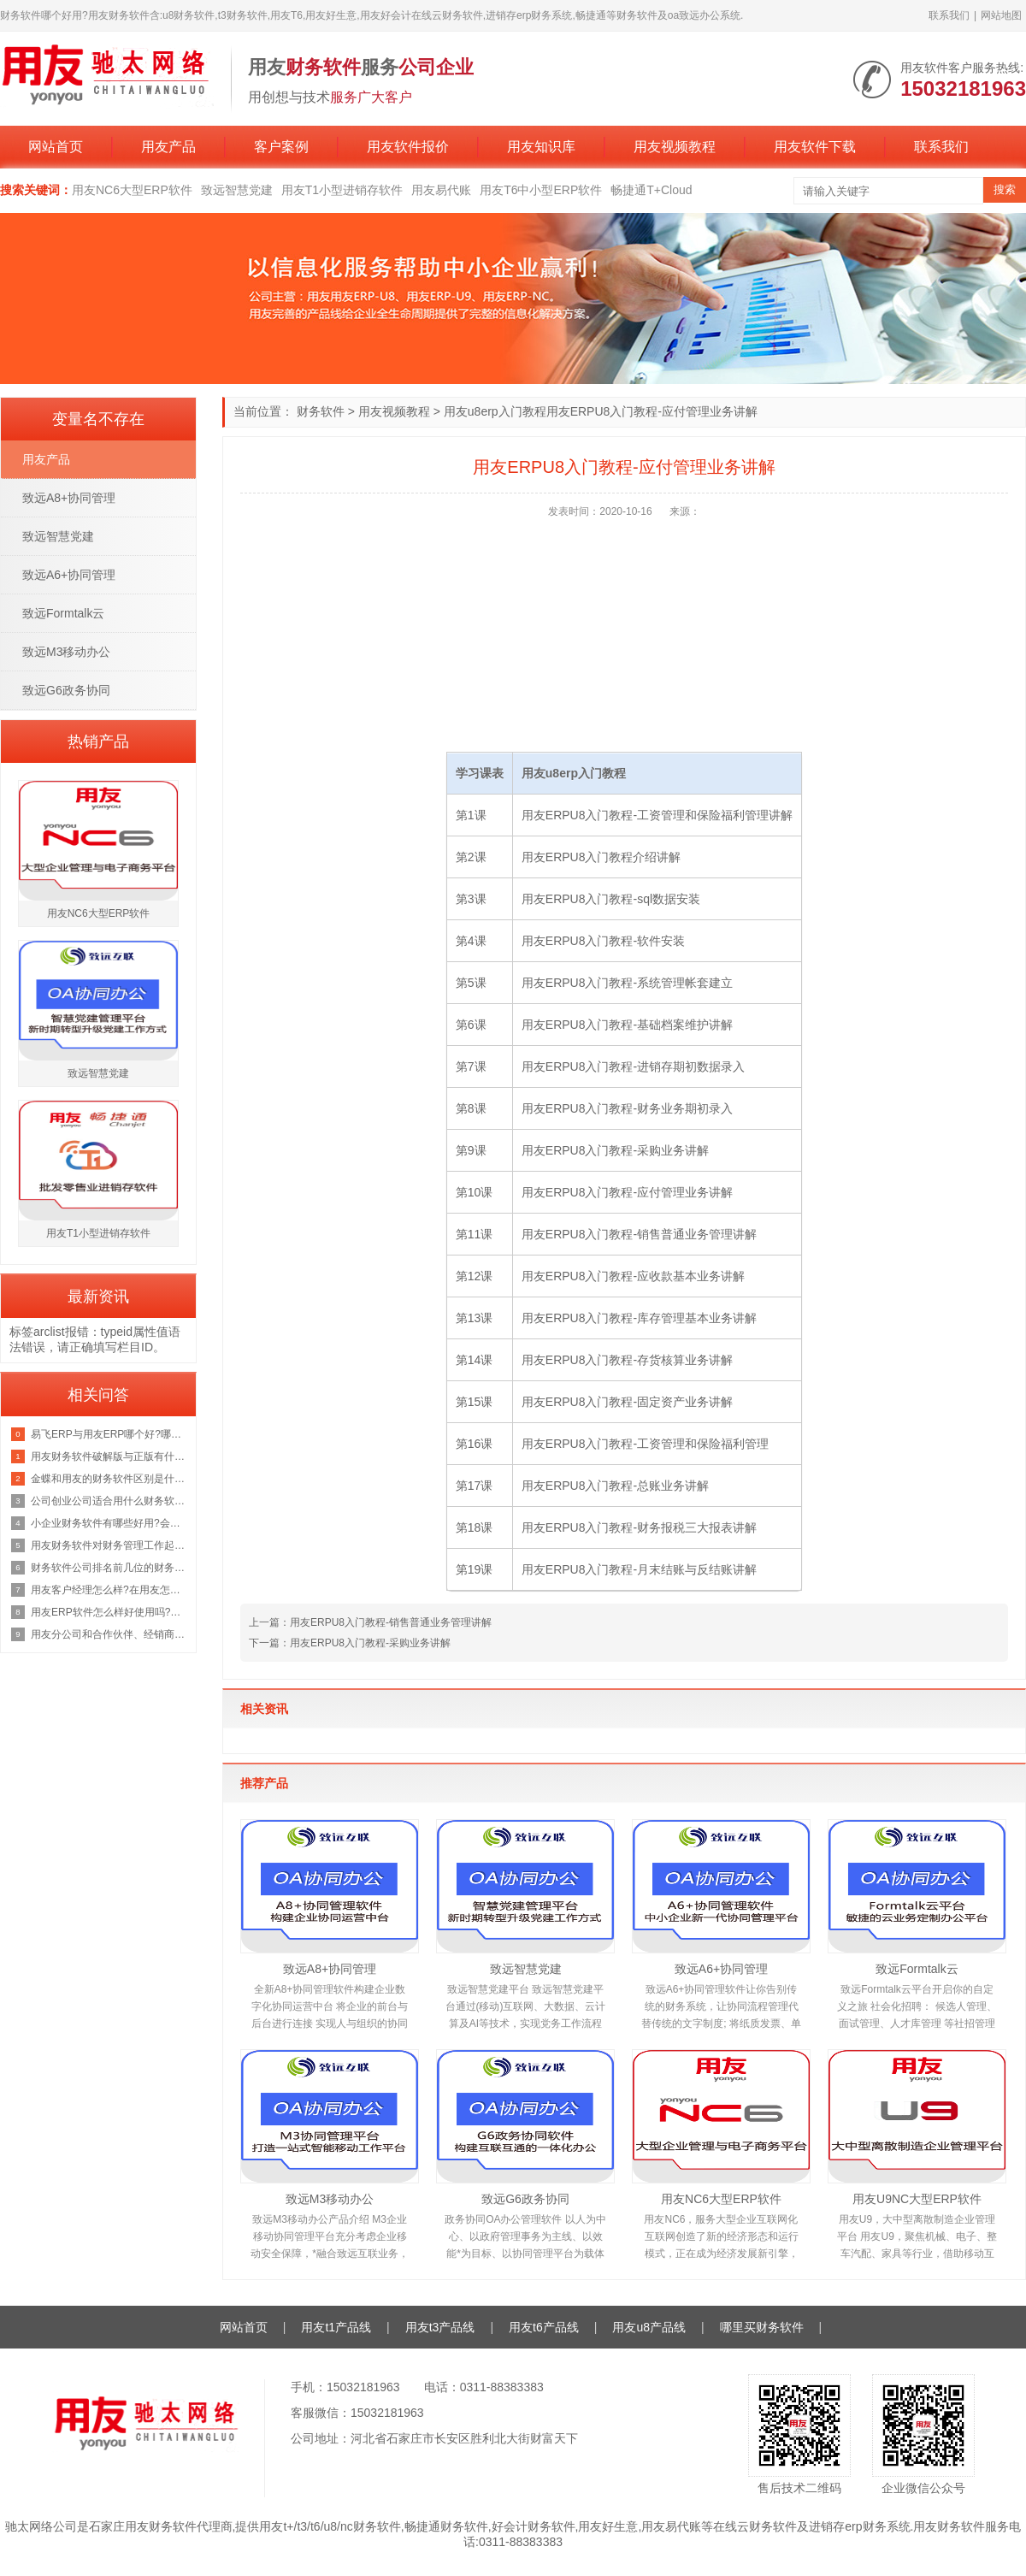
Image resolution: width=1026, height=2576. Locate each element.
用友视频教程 (675, 146)
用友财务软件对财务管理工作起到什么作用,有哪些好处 (109, 1545)
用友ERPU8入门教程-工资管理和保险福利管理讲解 (657, 815)
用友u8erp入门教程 (495, 411)
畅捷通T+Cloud (651, 190)
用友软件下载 (815, 146)
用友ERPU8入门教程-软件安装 (603, 941)
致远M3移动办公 (330, 2199)
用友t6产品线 (544, 2327)
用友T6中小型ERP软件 (541, 190)
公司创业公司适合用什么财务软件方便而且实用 (109, 1501)
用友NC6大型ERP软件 (132, 190)
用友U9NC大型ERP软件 (917, 2199)
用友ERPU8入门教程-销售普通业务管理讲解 (639, 1234)
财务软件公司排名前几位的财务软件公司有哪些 (109, 1568)
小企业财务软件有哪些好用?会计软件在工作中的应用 (109, 1523)
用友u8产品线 (649, 2327)
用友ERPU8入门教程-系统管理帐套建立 (627, 983)
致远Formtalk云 (917, 1969)
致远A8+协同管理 (329, 1969)
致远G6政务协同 (525, 2199)
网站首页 (55, 146)
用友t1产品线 (336, 2327)
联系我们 (949, 15)
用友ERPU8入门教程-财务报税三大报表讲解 (639, 1527)
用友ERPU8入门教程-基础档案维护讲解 (627, 1024)
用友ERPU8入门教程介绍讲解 (601, 857)
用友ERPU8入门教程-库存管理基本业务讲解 (639, 1318)
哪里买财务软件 (762, 2327)
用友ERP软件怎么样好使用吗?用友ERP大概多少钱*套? (109, 1612)
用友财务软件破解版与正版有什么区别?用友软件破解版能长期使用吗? (109, 1456)
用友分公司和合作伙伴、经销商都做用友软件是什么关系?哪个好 (109, 1634)
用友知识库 (541, 146)
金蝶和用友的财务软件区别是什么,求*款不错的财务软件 (109, 1479)
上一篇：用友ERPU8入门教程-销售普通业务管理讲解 (370, 1622)
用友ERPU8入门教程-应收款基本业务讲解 (633, 1276)
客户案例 (281, 146)
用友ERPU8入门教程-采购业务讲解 (615, 1150)
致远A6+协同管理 (721, 1969)
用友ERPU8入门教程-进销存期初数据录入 (633, 1066)
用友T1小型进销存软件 (342, 190)
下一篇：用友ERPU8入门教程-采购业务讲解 (350, 1643)
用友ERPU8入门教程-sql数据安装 (611, 899)
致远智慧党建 (237, 190)
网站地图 (1001, 15)
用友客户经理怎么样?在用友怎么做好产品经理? (109, 1590)
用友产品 (168, 146)
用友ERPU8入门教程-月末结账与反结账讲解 (639, 1569)
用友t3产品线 (440, 2327)
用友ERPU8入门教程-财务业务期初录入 (627, 1108)
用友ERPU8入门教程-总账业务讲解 (615, 1485)
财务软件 (321, 411)
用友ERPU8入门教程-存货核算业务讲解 (627, 1360)
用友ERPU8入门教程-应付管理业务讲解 (627, 1192)
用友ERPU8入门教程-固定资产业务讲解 (627, 1402)
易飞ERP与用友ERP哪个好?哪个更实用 (109, 1434)
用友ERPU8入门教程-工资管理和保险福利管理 (645, 1443)
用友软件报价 (408, 146)
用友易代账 (441, 190)
